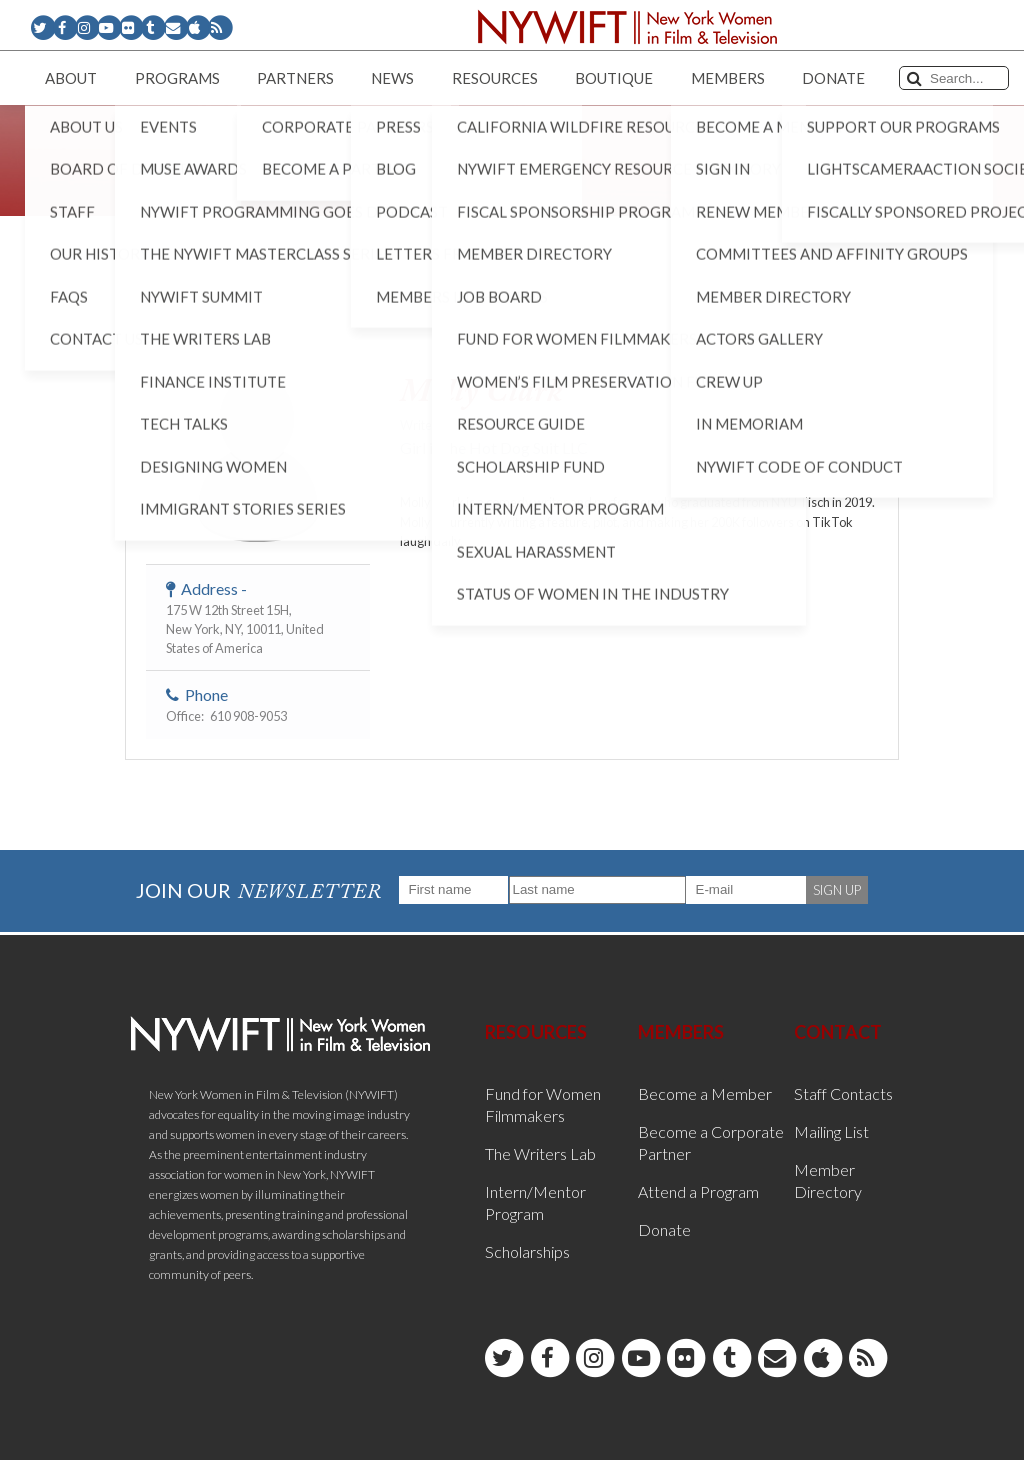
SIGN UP (837, 890)
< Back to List (176, 321)
